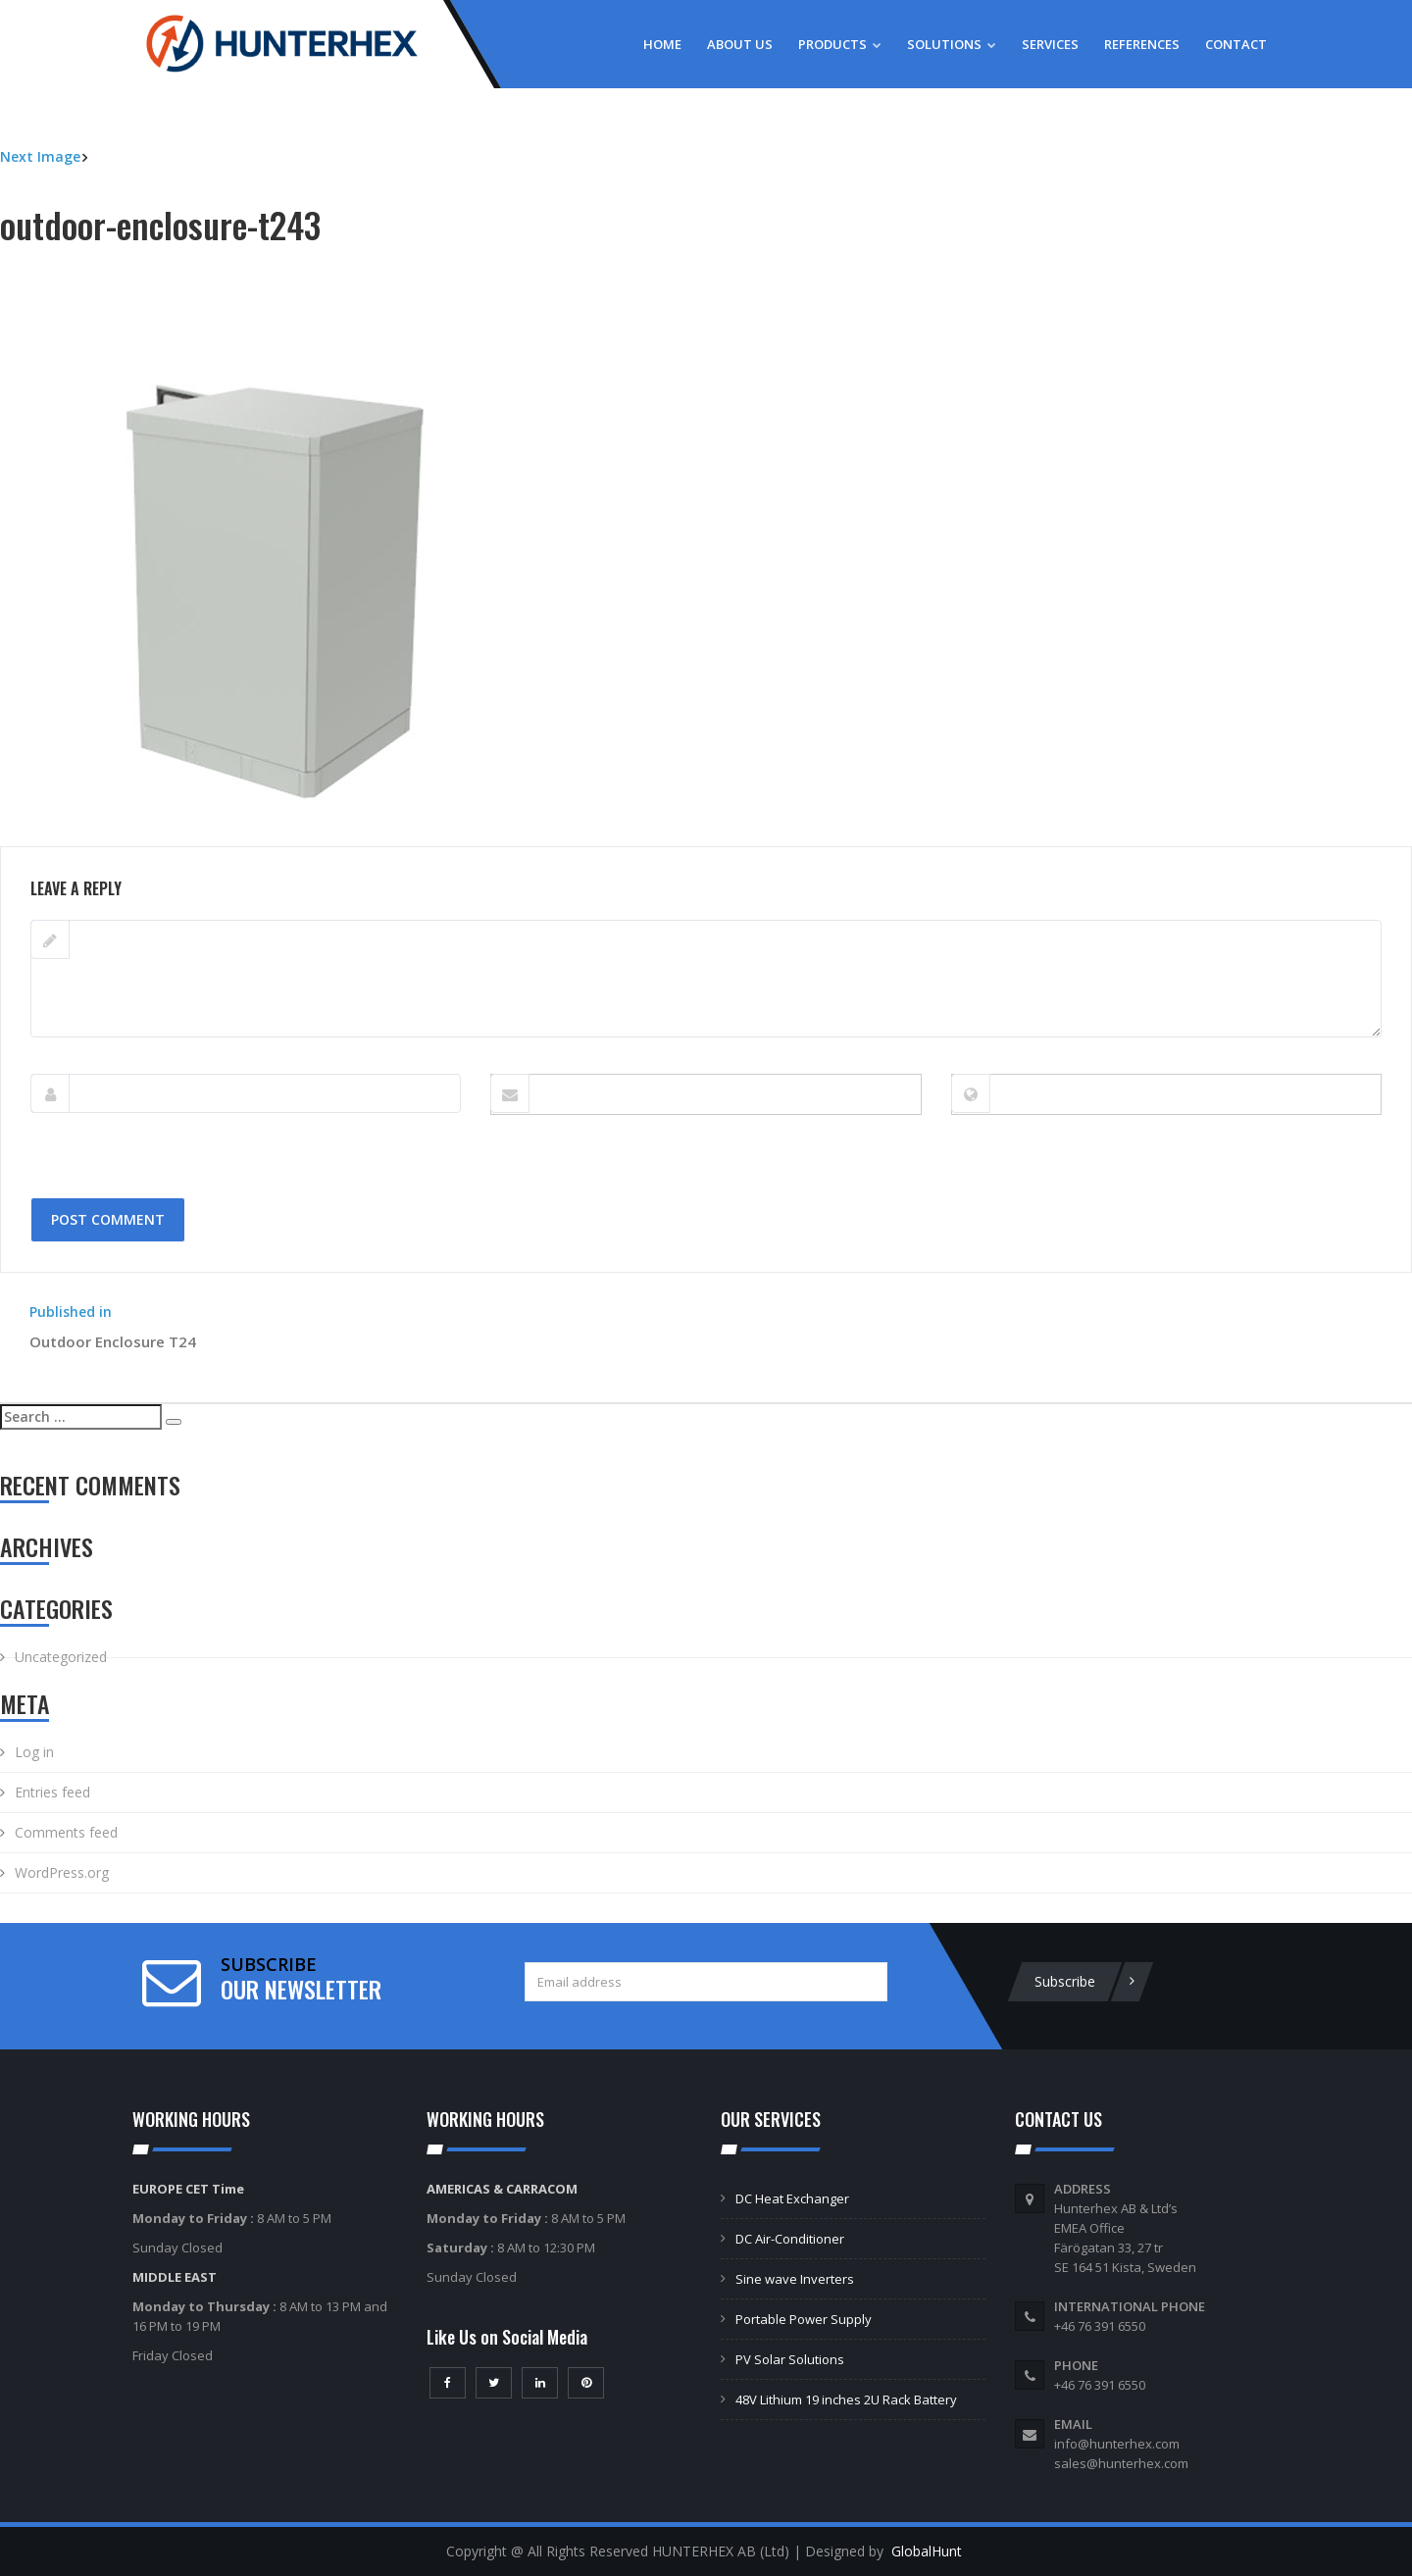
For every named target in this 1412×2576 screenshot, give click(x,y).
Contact (1236, 44)
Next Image (40, 156)
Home (662, 44)
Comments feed (66, 1832)
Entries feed (52, 1792)
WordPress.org (62, 1872)
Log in (34, 1752)
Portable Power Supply (803, 2319)
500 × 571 (153, 836)
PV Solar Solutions (789, 2359)
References (1142, 44)
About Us (740, 44)
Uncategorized (61, 1656)
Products (840, 44)
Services (1050, 44)
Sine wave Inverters (794, 2279)
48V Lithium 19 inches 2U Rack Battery (846, 2399)
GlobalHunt (926, 2551)
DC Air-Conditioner (789, 2239)
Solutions (951, 44)
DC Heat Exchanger (792, 2198)
